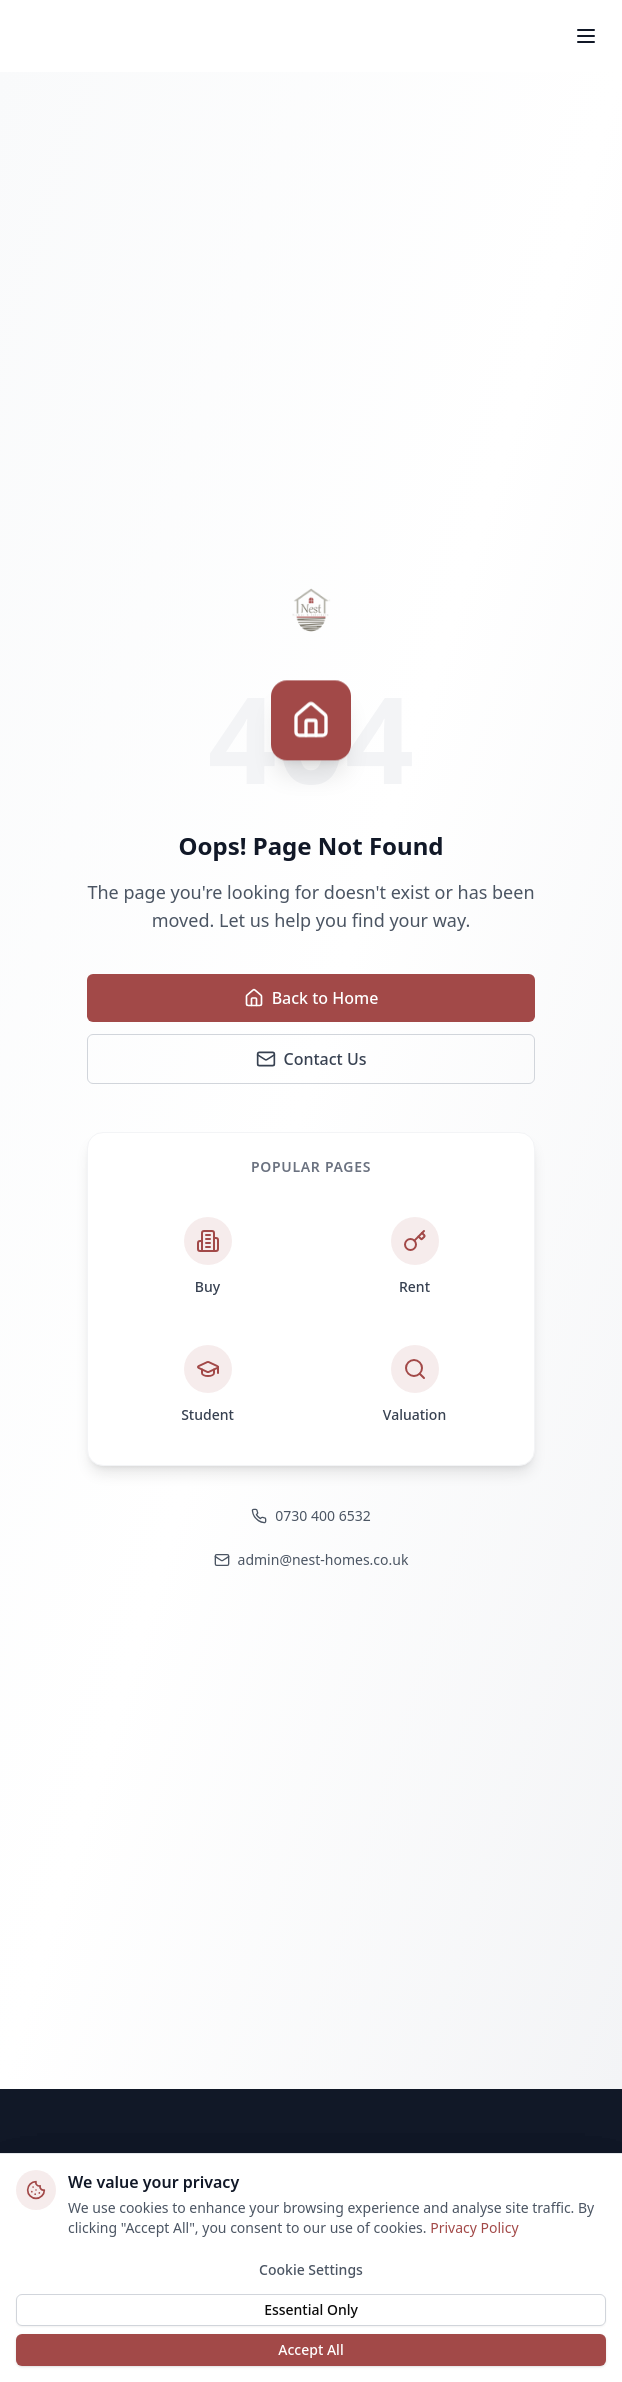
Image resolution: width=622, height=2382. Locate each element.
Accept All (310, 2355)
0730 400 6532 (310, 1515)
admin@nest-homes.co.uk (311, 1559)
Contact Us (311, 1059)
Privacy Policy (474, 2233)
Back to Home (311, 998)
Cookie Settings (311, 2275)
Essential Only (311, 2315)
